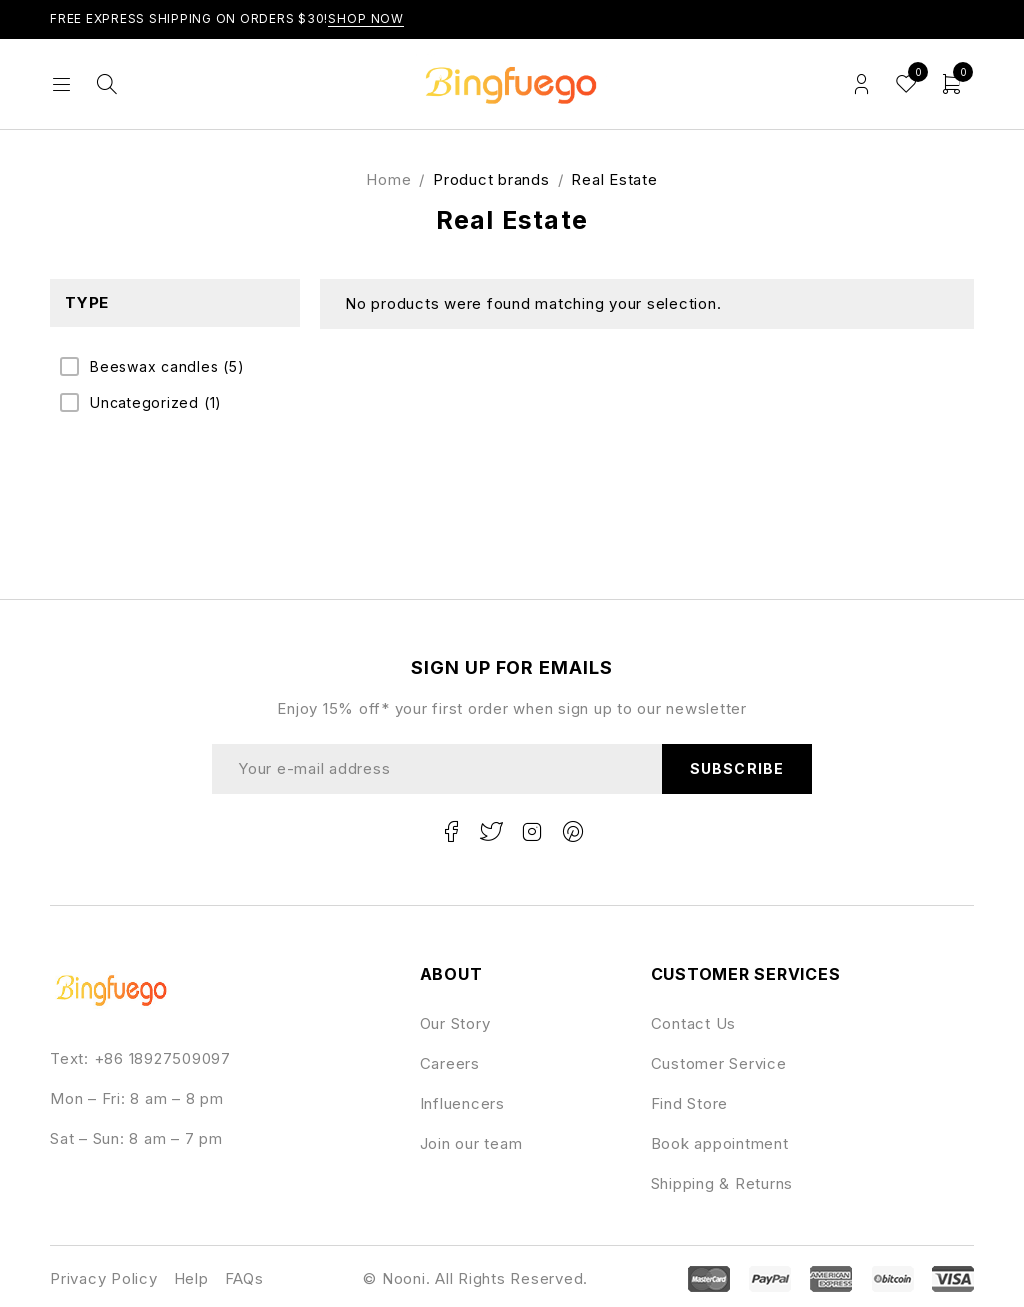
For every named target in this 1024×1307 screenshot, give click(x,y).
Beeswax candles (167, 367)
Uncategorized (156, 403)
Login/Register (861, 84)
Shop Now (366, 18)
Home (388, 179)
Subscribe (736, 768)
